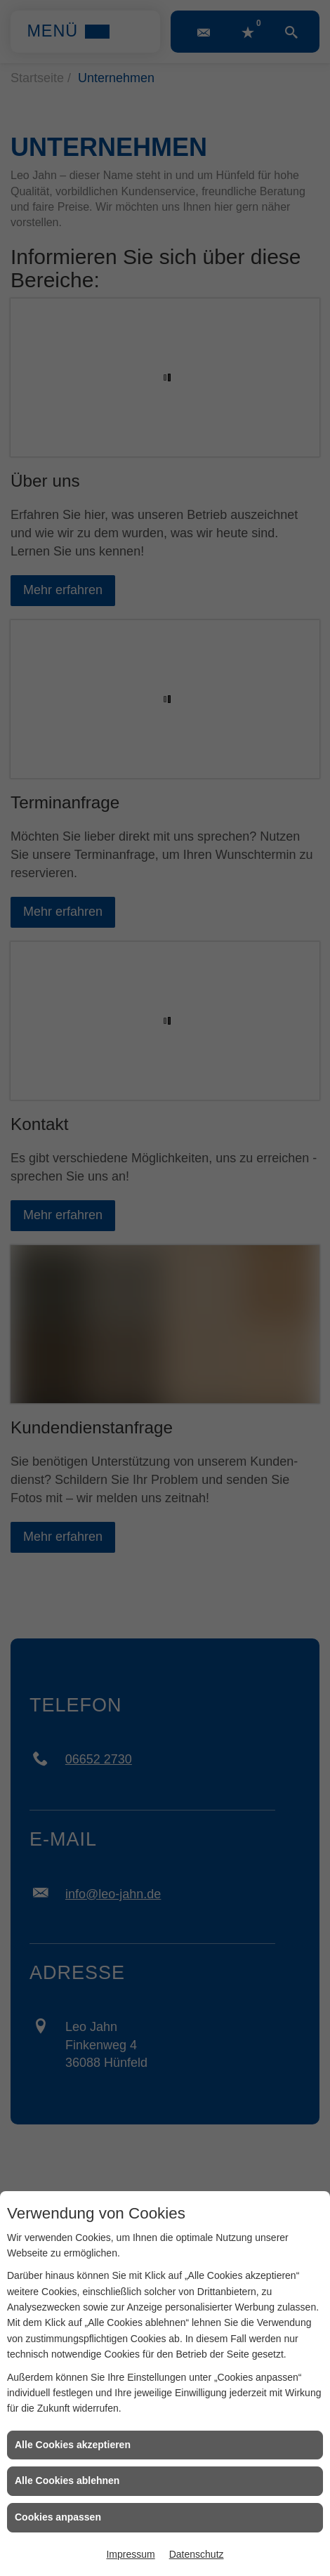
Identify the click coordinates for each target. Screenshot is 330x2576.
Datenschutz (196, 2554)
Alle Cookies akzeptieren (73, 2444)
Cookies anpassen (58, 2517)
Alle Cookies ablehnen (67, 2480)
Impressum (130, 2554)
